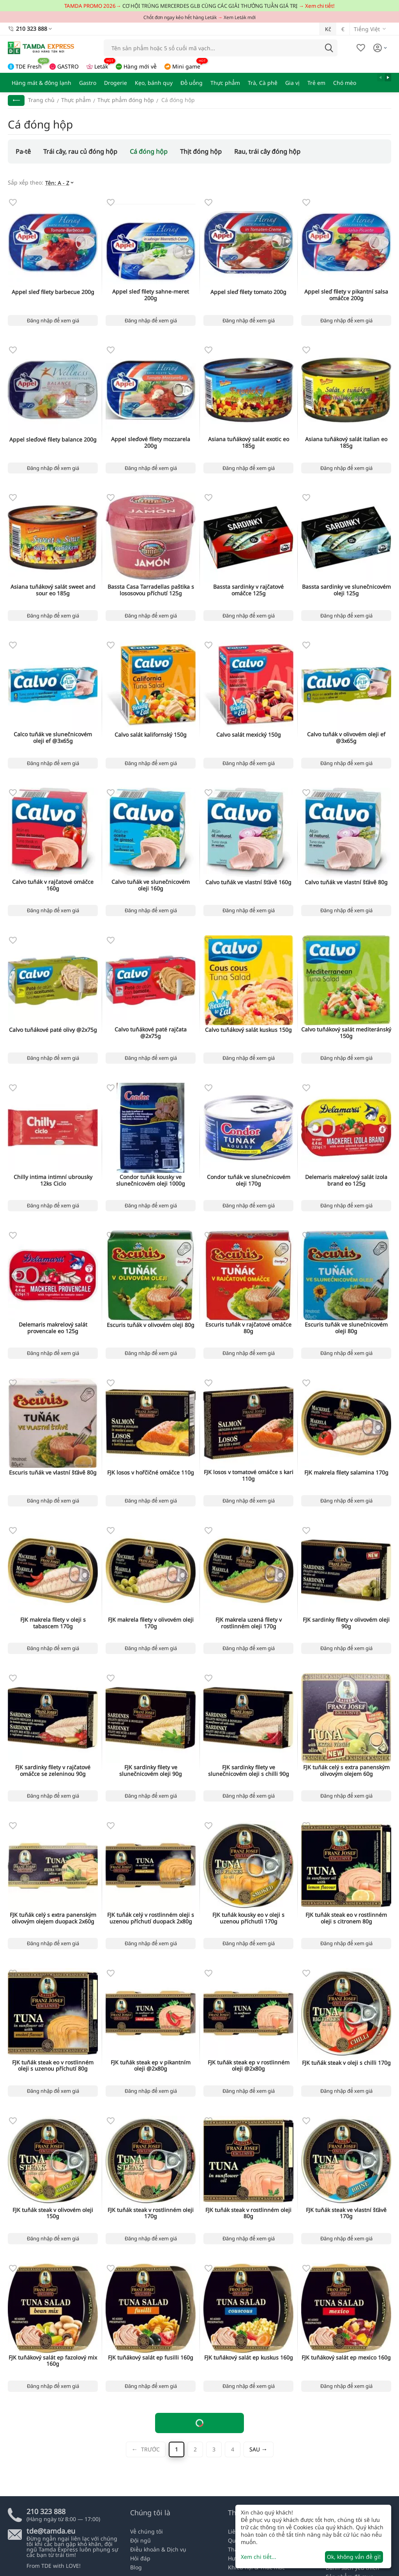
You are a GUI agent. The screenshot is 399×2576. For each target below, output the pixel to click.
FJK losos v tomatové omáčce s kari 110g (248, 1475)
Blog (136, 2567)
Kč (328, 29)
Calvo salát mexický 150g (248, 735)
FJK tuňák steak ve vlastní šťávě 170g (346, 2213)
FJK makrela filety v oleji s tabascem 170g (53, 1623)
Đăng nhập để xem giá (53, 320)
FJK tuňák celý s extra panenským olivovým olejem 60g (346, 1770)
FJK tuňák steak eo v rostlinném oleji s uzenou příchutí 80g (53, 2066)
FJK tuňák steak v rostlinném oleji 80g (248, 2213)
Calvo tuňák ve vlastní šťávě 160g (248, 882)
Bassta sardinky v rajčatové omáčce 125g (248, 590)
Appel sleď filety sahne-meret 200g (150, 295)
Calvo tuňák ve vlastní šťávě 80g (346, 882)
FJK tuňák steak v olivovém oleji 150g (52, 2213)
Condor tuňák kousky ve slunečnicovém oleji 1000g (150, 1180)
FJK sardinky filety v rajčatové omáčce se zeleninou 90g (52, 1770)
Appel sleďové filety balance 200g (53, 439)
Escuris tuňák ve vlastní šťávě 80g (53, 1472)
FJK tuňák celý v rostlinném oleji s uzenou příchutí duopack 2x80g (150, 1918)
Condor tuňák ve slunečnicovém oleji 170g (248, 1180)
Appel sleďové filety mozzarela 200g (150, 442)
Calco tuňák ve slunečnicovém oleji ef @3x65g (53, 737)
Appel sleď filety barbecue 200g (53, 292)
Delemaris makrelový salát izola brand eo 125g (346, 1180)
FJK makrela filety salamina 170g (346, 1472)
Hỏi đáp (140, 2558)
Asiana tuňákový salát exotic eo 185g (248, 442)
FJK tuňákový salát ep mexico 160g (346, 2357)
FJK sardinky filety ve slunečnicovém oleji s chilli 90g (248, 1770)
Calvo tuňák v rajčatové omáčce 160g (53, 885)
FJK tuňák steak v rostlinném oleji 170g (151, 2213)
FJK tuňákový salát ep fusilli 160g (150, 2357)
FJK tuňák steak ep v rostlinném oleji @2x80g (249, 2066)
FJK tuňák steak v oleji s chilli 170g (346, 2063)
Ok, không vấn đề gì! (354, 2556)
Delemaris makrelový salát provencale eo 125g (53, 1328)
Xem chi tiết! (320, 5)
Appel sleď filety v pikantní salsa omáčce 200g (346, 295)
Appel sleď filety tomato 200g (248, 292)
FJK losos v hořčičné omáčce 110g (150, 1472)
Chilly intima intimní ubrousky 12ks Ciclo (53, 1180)
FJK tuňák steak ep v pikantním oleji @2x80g (151, 2066)
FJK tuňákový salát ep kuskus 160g (248, 2357)
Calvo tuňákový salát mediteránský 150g (346, 1033)
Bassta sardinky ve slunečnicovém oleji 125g (346, 590)
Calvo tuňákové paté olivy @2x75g (53, 1030)
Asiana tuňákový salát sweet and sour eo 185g (53, 590)
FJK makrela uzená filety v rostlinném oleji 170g (248, 1623)
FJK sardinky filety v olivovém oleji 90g (346, 1623)
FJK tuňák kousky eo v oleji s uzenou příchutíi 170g (248, 1918)
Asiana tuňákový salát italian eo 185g (346, 442)
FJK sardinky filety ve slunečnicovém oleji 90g (150, 1770)
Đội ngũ (140, 2540)
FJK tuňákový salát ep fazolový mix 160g (53, 2361)
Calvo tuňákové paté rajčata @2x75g (151, 1033)
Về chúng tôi (146, 2531)
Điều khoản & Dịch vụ (158, 2549)
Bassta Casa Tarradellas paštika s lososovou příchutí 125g (151, 590)
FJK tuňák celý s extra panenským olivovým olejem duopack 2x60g (53, 1918)
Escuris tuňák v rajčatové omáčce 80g (248, 1328)
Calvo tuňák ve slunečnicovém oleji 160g (150, 885)
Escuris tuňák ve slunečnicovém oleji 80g (346, 1328)
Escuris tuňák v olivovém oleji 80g (150, 1325)
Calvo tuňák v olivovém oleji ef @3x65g (346, 737)
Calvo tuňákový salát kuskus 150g (248, 1030)
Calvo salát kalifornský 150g (151, 735)
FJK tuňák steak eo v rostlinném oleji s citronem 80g (346, 1918)
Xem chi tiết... (258, 2556)
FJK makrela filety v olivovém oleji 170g (151, 1623)
